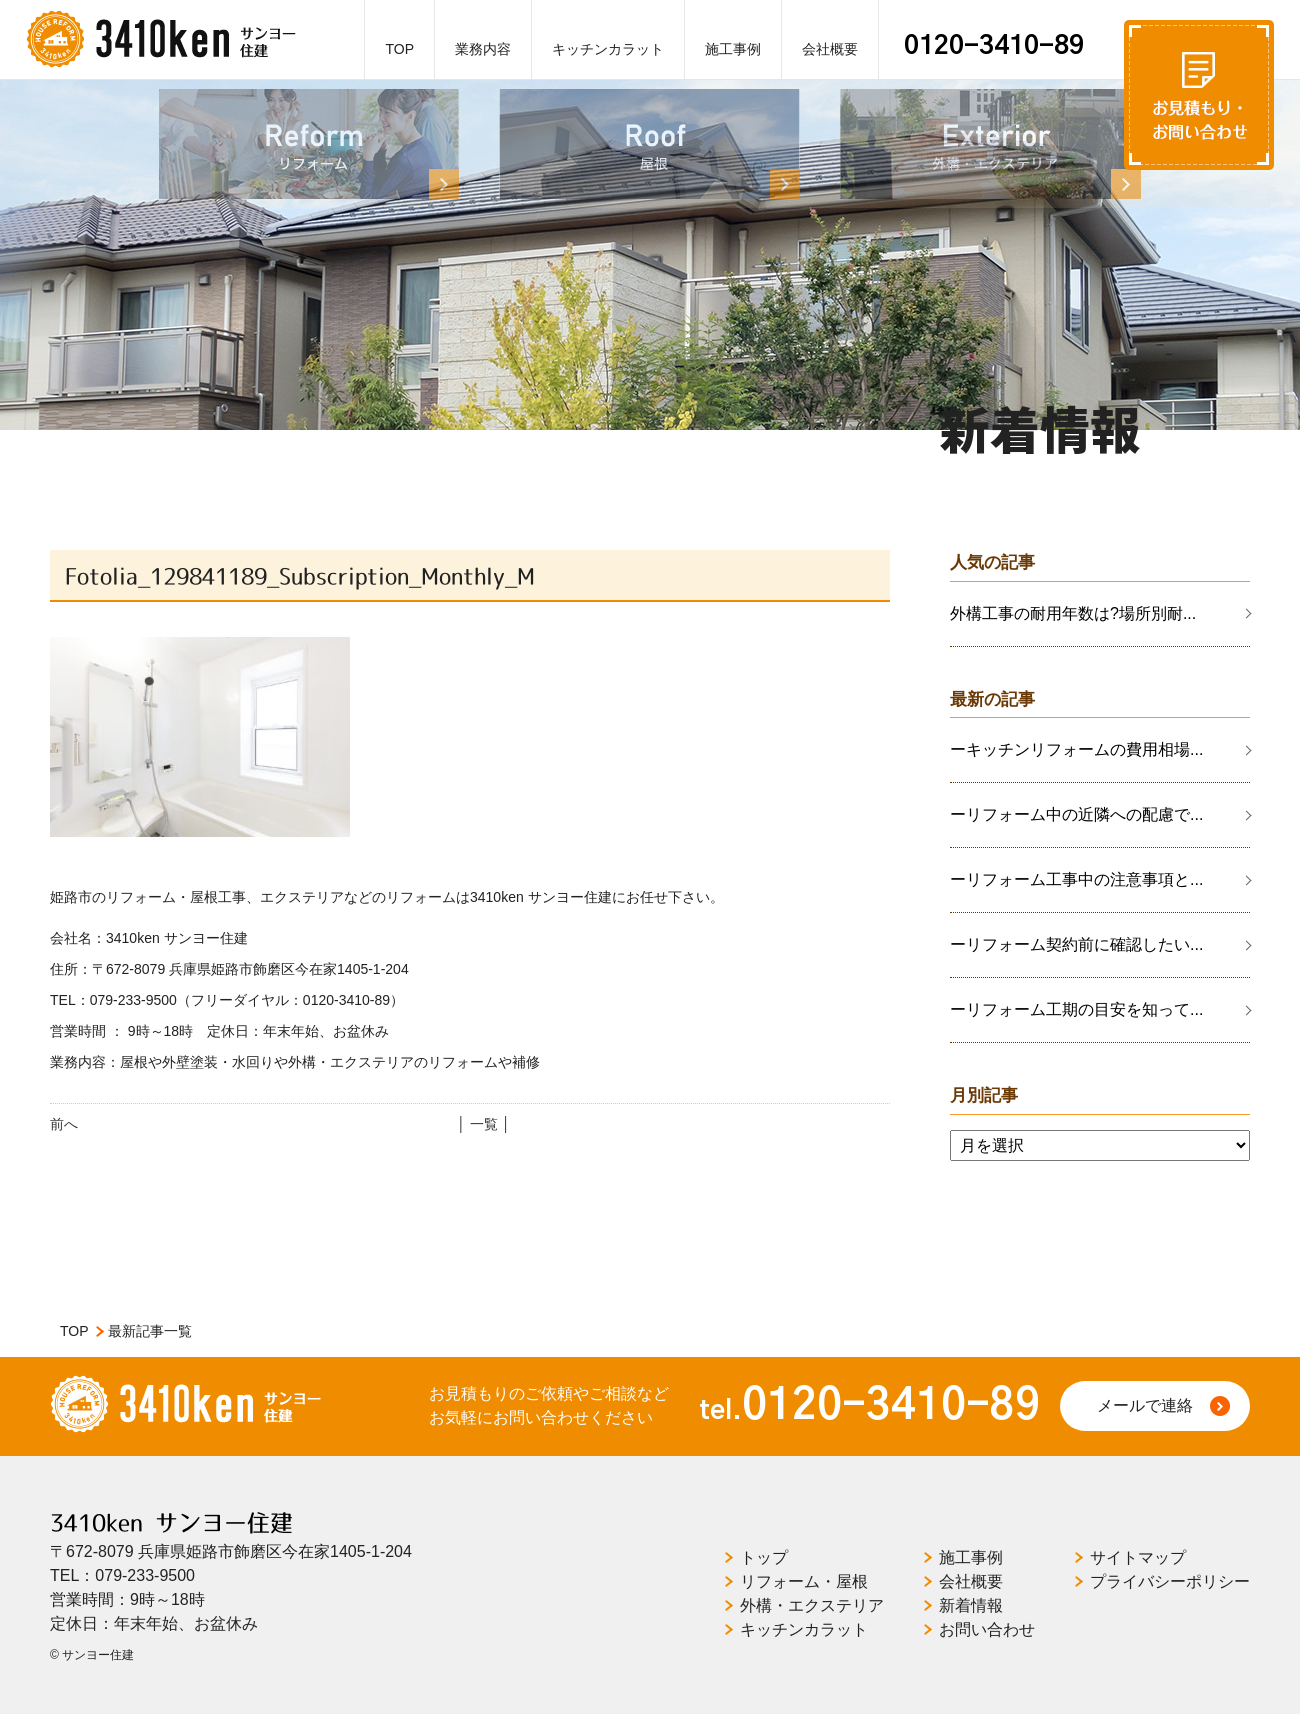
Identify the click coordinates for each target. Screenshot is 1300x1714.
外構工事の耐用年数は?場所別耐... (1073, 613)
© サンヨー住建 (92, 1655)
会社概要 (830, 49)
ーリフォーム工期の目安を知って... (1076, 1009)
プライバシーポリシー (1170, 1581)
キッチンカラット (608, 49)
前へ (64, 1124)
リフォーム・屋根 (804, 1581)
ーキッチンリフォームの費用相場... (1076, 749)
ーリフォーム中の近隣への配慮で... (1076, 814)
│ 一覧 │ (483, 1124)
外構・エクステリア (812, 1605)
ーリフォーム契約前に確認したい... (1076, 944)
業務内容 (483, 49)
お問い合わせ (987, 1629)
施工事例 (733, 49)
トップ (764, 1557)
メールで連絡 (1145, 1405)
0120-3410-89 (994, 46)
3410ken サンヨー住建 (171, 1522)
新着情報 (971, 1605)
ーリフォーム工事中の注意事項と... (1076, 879)
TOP (399, 49)
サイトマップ (1138, 1557)
